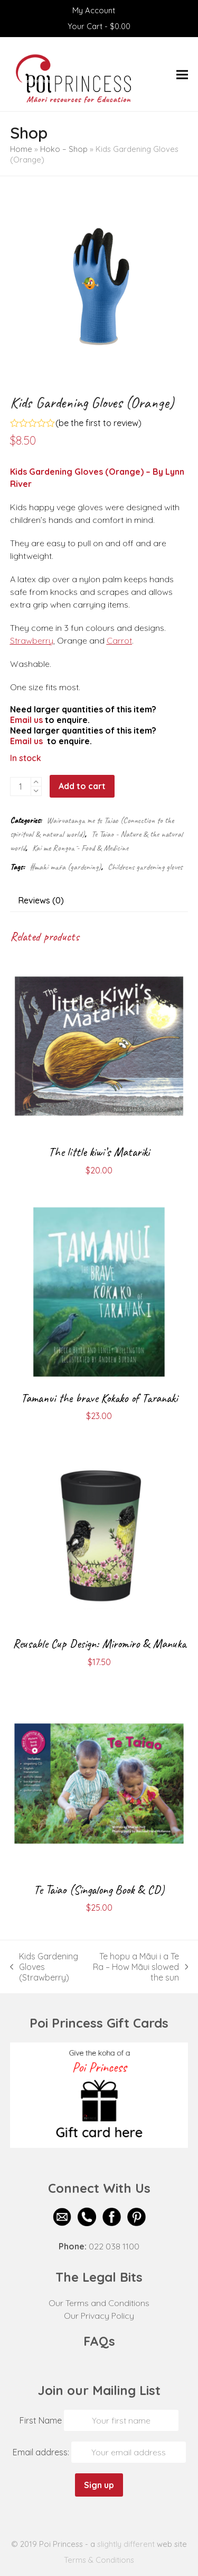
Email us (26, 720)
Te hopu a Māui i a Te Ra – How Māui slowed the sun (139, 1967)
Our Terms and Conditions (99, 2303)
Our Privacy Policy (99, 2315)
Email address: (42, 2452)
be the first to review (98, 423)
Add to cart (82, 786)
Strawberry (31, 640)
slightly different (126, 2544)
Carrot (119, 640)
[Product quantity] (20, 786)
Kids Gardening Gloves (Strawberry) (44, 1967)
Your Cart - (99, 26)
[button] (182, 74)
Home (21, 149)
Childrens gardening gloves (145, 867)
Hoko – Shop (64, 149)
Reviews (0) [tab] (41, 900)
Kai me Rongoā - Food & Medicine (80, 848)
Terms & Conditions (99, 2560)
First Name (41, 2420)
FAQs (99, 2341)
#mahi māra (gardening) (65, 867)
